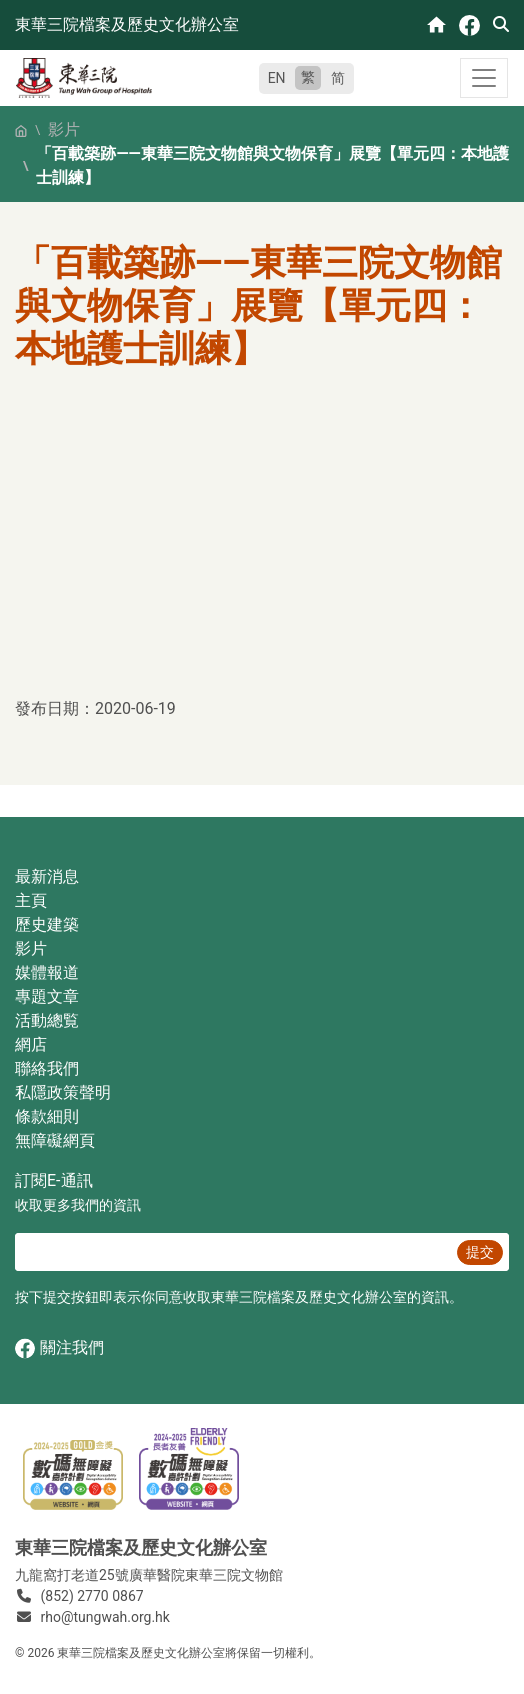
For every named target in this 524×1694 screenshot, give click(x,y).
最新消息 (47, 876)
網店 (31, 1044)
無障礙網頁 (55, 1140)
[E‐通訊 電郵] (233, 1252)
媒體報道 (47, 972)
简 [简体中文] (338, 78)
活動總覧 (47, 1020)
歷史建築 (47, 924)
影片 (64, 129)
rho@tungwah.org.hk (105, 1617)
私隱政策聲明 (63, 1092)
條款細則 (47, 1116)
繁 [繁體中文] (308, 77)
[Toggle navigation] (484, 78)
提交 (480, 1252)
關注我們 (59, 1348)
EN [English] (277, 78)
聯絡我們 (47, 1068)
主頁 (31, 900)
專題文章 (47, 996)
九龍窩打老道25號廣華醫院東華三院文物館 (149, 1575)
